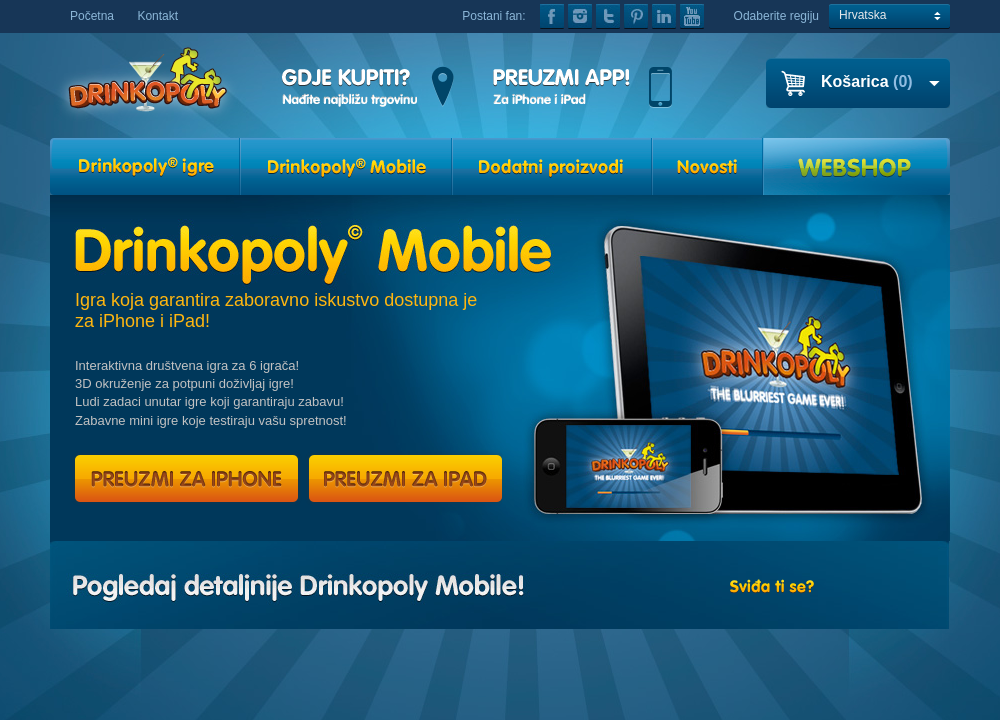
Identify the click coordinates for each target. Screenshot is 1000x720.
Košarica (867, 81)
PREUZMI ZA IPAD (403, 478)
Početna (92, 16)
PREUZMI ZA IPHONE (186, 478)
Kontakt (157, 16)
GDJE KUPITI (367, 87)
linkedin (664, 16)
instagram (580, 16)
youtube (692, 16)
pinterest (636, 16)
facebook (552, 16)
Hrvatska (862, 15)
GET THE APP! (582, 87)
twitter (608, 16)
